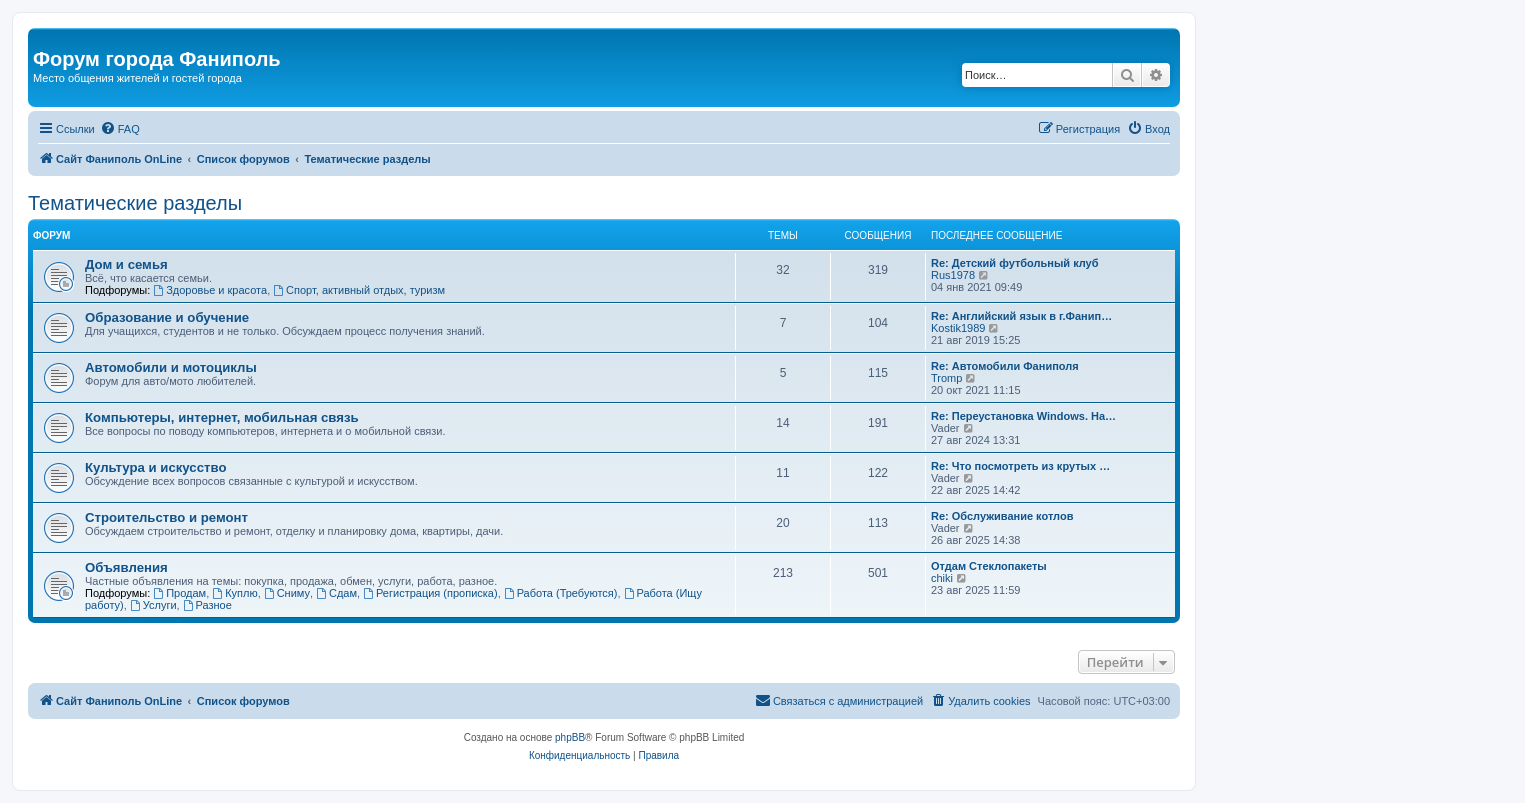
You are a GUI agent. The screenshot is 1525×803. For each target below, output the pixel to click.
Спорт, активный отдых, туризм (359, 290)
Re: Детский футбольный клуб (1015, 263)
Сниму (287, 593)
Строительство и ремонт (166, 517)
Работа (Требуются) (561, 593)
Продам (179, 593)
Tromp (946, 378)
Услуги (153, 605)
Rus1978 (953, 275)
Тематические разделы (135, 203)
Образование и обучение (167, 317)
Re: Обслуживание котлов (1002, 516)
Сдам (336, 593)
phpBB (570, 737)
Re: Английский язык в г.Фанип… (1021, 316)
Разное (207, 605)
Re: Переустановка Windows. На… (1023, 416)
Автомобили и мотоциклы (171, 367)
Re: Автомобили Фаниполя (1005, 366)
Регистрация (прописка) (430, 593)
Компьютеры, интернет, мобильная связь (222, 417)
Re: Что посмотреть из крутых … (1020, 466)
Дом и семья (126, 264)
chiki (942, 578)
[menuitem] (120, 129)
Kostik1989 (958, 328)
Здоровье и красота (210, 290)
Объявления (126, 567)
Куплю (234, 593)
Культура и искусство (155, 467)
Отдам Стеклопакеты (989, 566)
